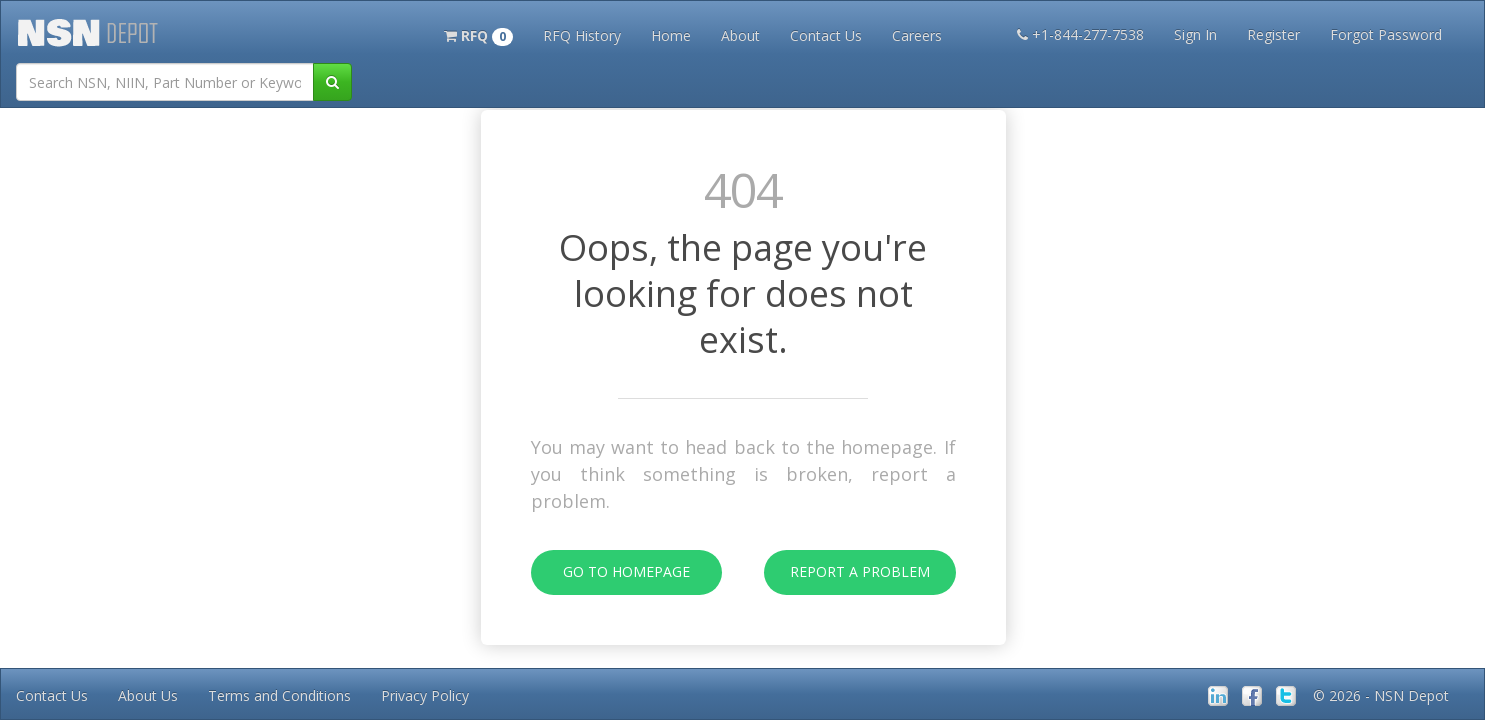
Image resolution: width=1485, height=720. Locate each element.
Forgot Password (1386, 34)
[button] (478, 34)
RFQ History (582, 35)
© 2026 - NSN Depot (1381, 695)
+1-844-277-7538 (1080, 34)
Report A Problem (847, 572)
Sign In (1195, 34)
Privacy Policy (425, 695)
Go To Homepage (610, 572)
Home (671, 35)
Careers (917, 35)
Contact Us (826, 35)
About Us (148, 695)
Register (1273, 34)
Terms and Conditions (279, 695)
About (740, 35)
